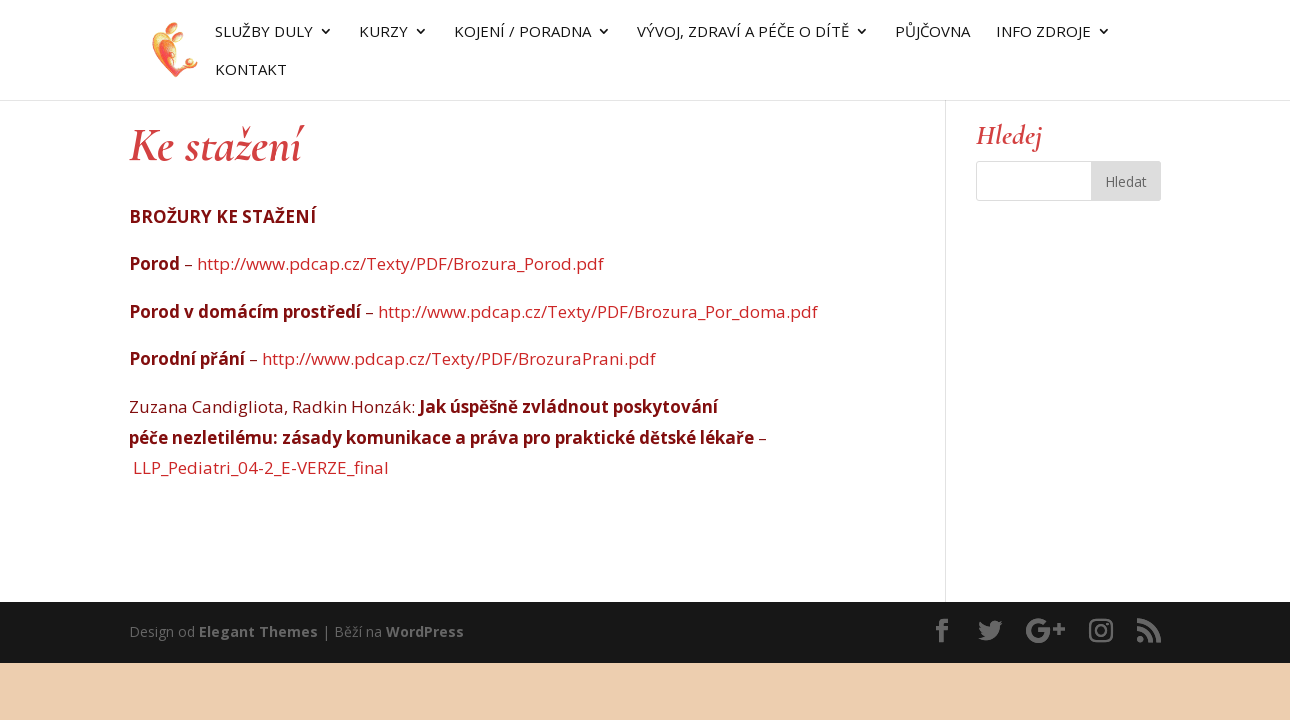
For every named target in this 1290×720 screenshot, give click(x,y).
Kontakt (251, 70)
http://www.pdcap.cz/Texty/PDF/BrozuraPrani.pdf (459, 358)
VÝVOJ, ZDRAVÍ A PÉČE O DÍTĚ (743, 32)
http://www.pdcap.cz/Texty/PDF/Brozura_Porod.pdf (400, 263)
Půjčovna (932, 32)
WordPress (425, 631)
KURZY (383, 32)
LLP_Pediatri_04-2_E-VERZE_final (261, 467)
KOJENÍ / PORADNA (522, 32)
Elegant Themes (258, 631)
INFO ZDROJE (1043, 32)
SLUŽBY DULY (264, 32)
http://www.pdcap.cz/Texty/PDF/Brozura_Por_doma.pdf (598, 311)
